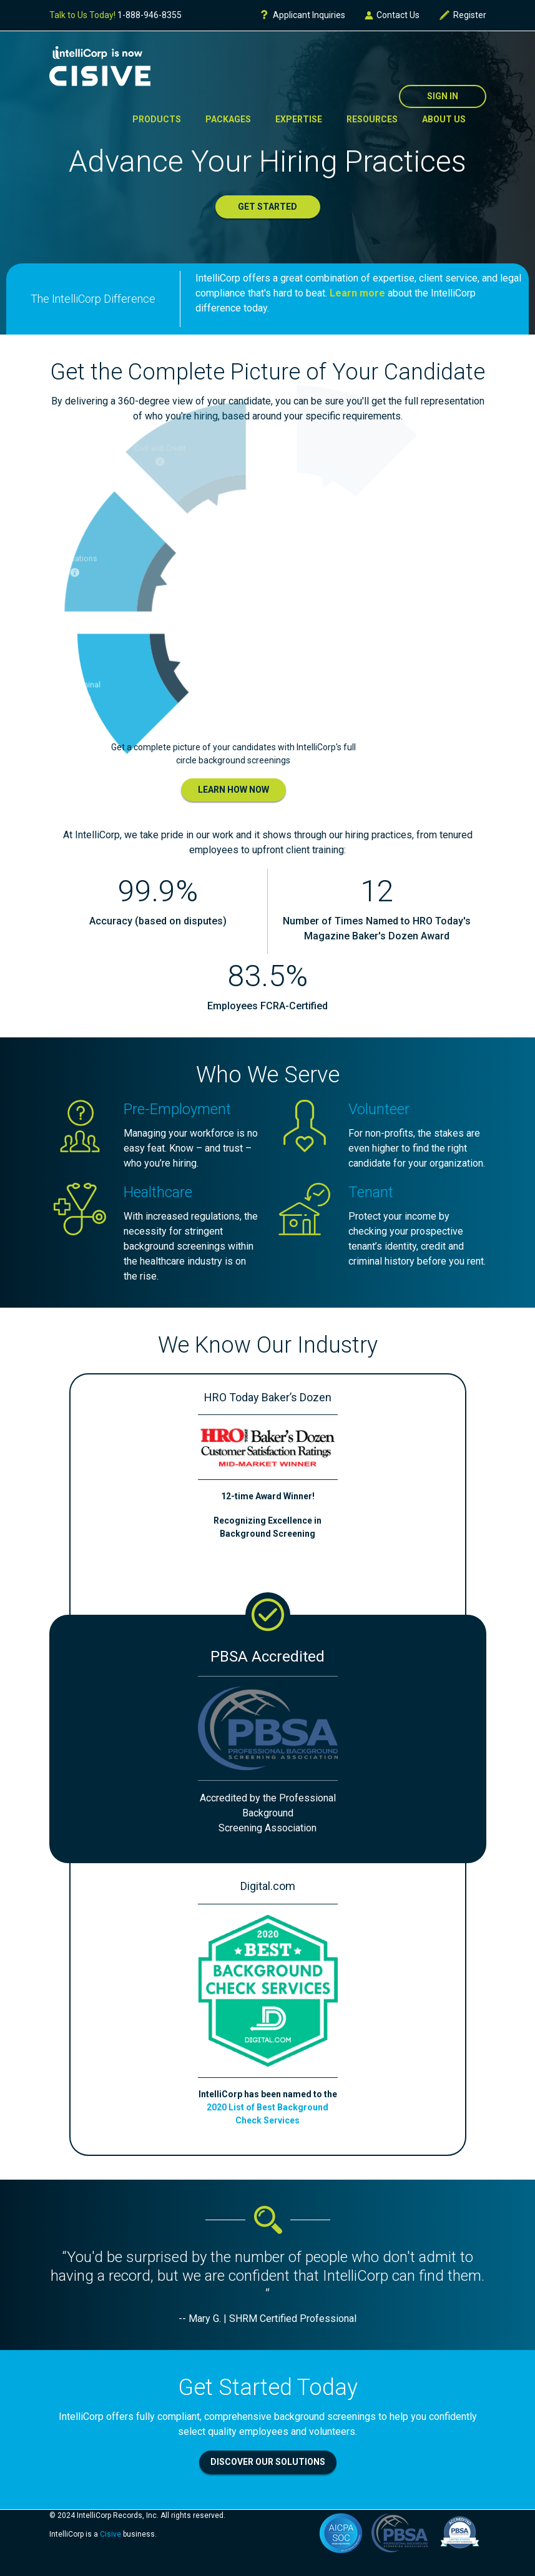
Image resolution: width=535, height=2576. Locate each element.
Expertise (298, 119)
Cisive (110, 2534)
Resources (372, 119)
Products (156, 119)
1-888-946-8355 (149, 15)
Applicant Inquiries (302, 15)
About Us (444, 119)
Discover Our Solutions (267, 2462)
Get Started (267, 207)
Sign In (442, 96)
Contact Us (392, 15)
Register (462, 15)
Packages (228, 119)
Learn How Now (233, 790)
